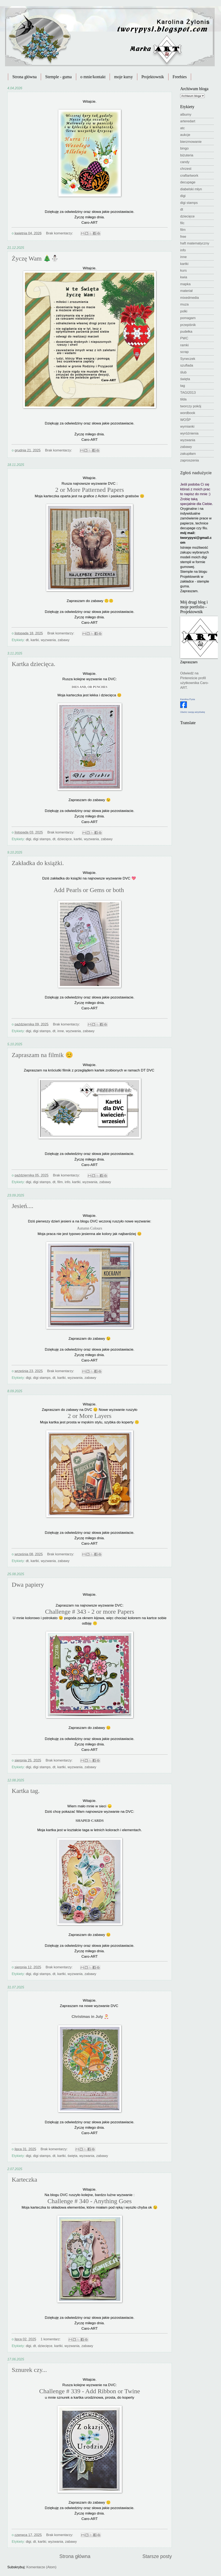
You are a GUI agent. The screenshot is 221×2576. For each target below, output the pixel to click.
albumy (185, 114)
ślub (183, 372)
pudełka (186, 332)
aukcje (185, 135)
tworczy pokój (190, 406)
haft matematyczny (194, 243)
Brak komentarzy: (60, 233)
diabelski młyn (191, 189)
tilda (183, 399)
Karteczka (24, 2179)
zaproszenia (189, 460)
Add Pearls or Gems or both (89, 889)
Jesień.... (22, 1205)
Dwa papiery (28, 1584)
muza (184, 304)
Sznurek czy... (29, 2369)
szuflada (186, 365)
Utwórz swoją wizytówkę (192, 712)
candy (184, 162)
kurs (183, 270)
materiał (186, 291)
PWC (184, 338)
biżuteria (186, 155)
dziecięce (64, 839)
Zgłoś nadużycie (196, 472)
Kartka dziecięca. (33, 663)
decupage (187, 182)
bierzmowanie (191, 142)
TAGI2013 (188, 393)
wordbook (187, 413)
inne (60, 1031)
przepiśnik (188, 325)
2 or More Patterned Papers (89, 489)
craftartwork (189, 176)
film (60, 1182)
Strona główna (24, 76)
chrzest (185, 169)
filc (182, 223)
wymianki (187, 426)
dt (27, 640)
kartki (35, 640)
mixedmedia (189, 298)
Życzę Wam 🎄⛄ (35, 258)
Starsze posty (157, 2556)
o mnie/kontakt (93, 76)
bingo (184, 148)
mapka (185, 284)
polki (183, 311)
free (183, 237)
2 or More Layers (89, 1415)
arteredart (187, 121)
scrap (184, 352)
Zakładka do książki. (38, 862)
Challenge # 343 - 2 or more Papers (89, 1611)
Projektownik (152, 76)
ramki (184, 345)
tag (182, 386)
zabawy (63, 640)
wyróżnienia (189, 433)
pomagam (188, 318)
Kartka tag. (26, 1790)
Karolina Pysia (187, 699)
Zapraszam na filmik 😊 (42, 1054)
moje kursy (123, 76)
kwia (183, 277)
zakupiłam (188, 454)
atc (182, 128)
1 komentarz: (51, 2339)
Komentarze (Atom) (41, 2567)
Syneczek (187, 359)
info (67, 1182)
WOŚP (185, 420)
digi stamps (42, 839)
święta (72, 2156)
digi (28, 839)
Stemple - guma (58, 76)
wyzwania (48, 640)
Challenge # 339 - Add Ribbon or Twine (89, 2391)
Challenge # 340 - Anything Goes (90, 2201)
